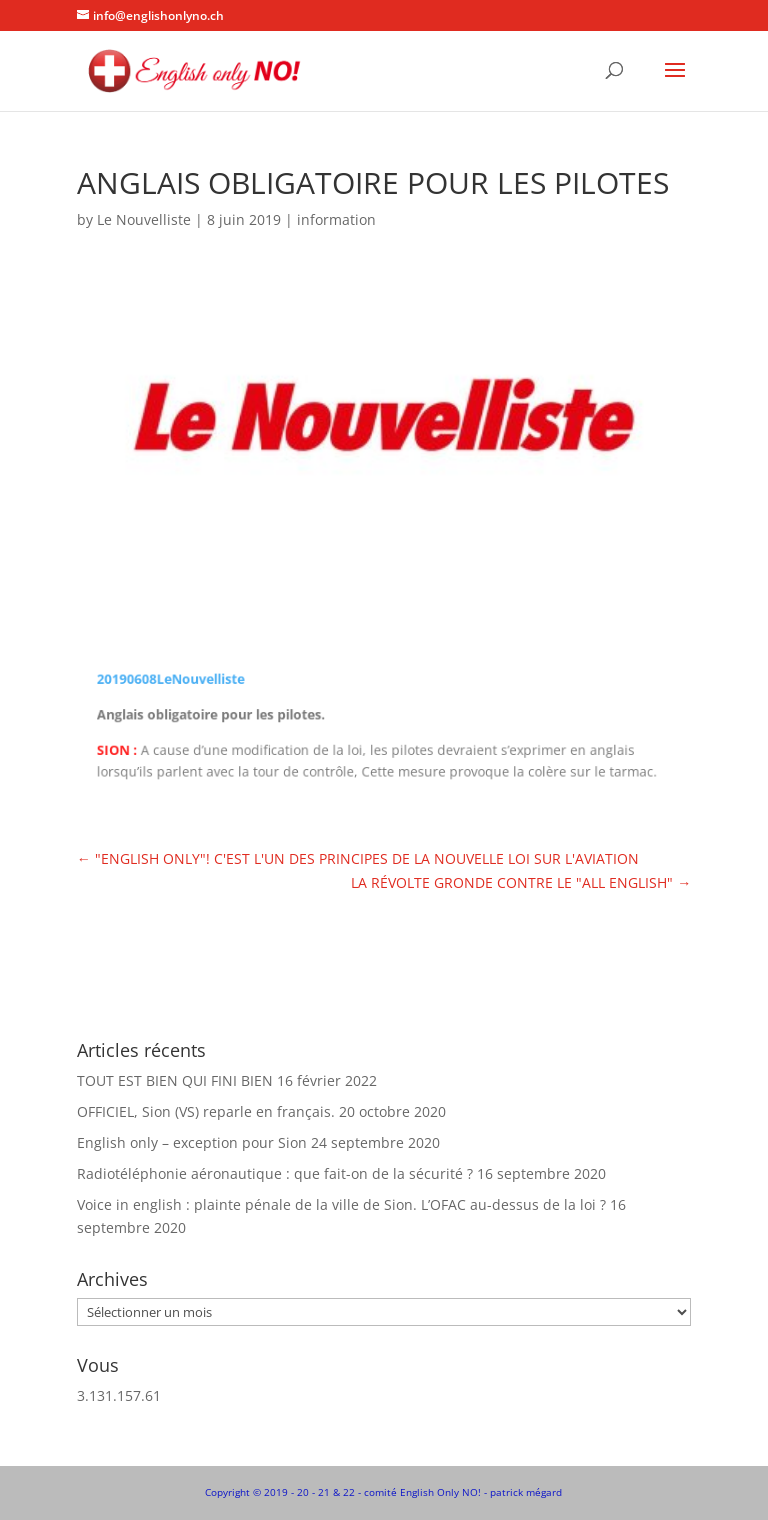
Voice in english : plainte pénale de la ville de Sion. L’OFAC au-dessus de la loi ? (341, 1204)
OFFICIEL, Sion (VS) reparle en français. (206, 1111)
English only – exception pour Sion (192, 1142)
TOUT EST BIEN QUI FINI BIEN (175, 1080)
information (336, 219)
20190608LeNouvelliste (179, 680)
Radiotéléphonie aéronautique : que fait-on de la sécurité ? (275, 1173)
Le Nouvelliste (144, 219)
